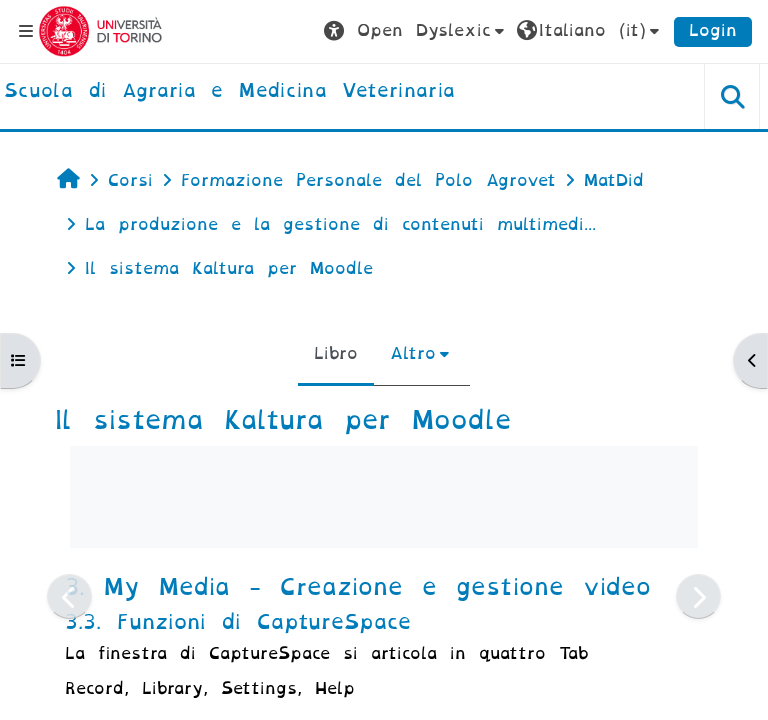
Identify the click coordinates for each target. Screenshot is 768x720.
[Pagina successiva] (698, 596)
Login (713, 30)
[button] (416, 31)
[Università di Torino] (100, 30)
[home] (229, 92)
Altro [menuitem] (413, 353)
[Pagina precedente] (69, 596)
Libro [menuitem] (336, 353)
